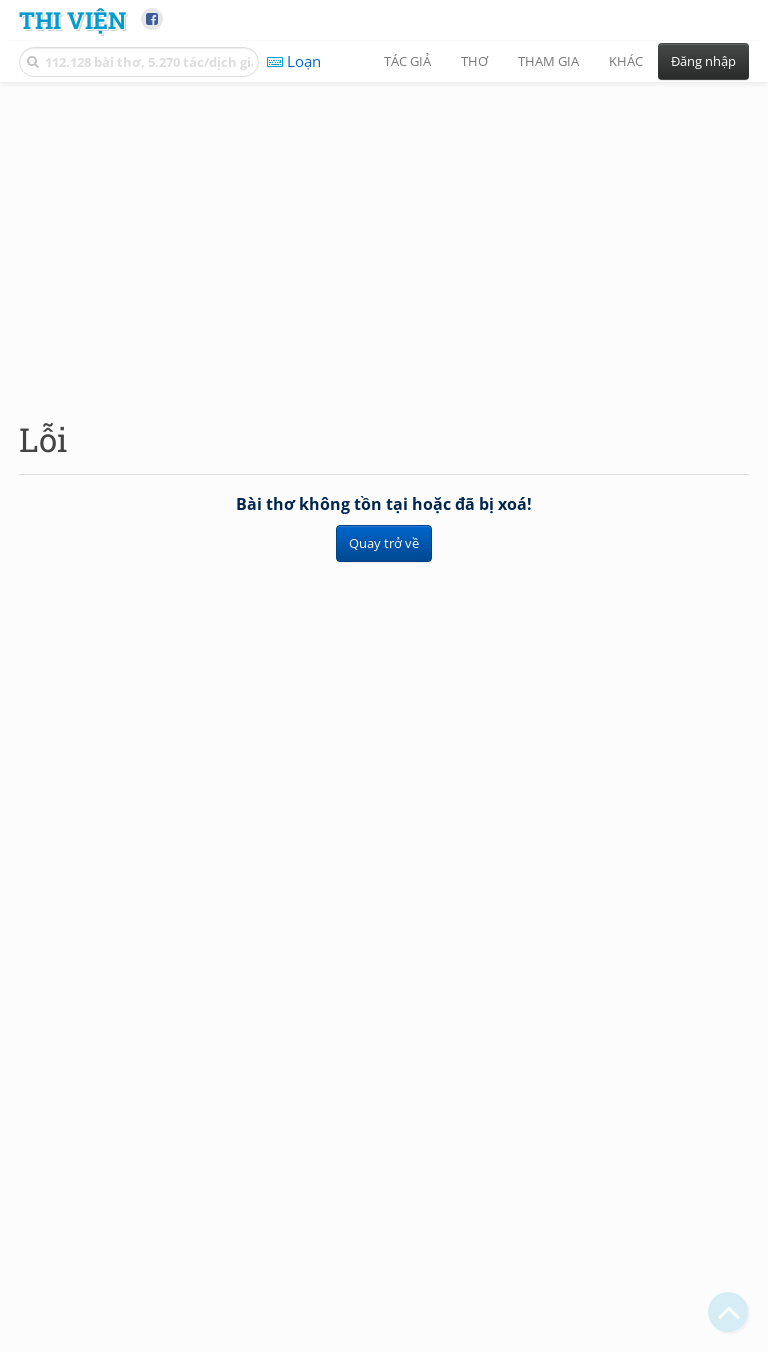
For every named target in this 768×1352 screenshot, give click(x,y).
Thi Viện (72, 19)
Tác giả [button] (407, 61)
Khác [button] (626, 61)
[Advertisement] (384, 235)
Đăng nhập (703, 61)
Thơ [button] (474, 61)
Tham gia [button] (548, 61)
